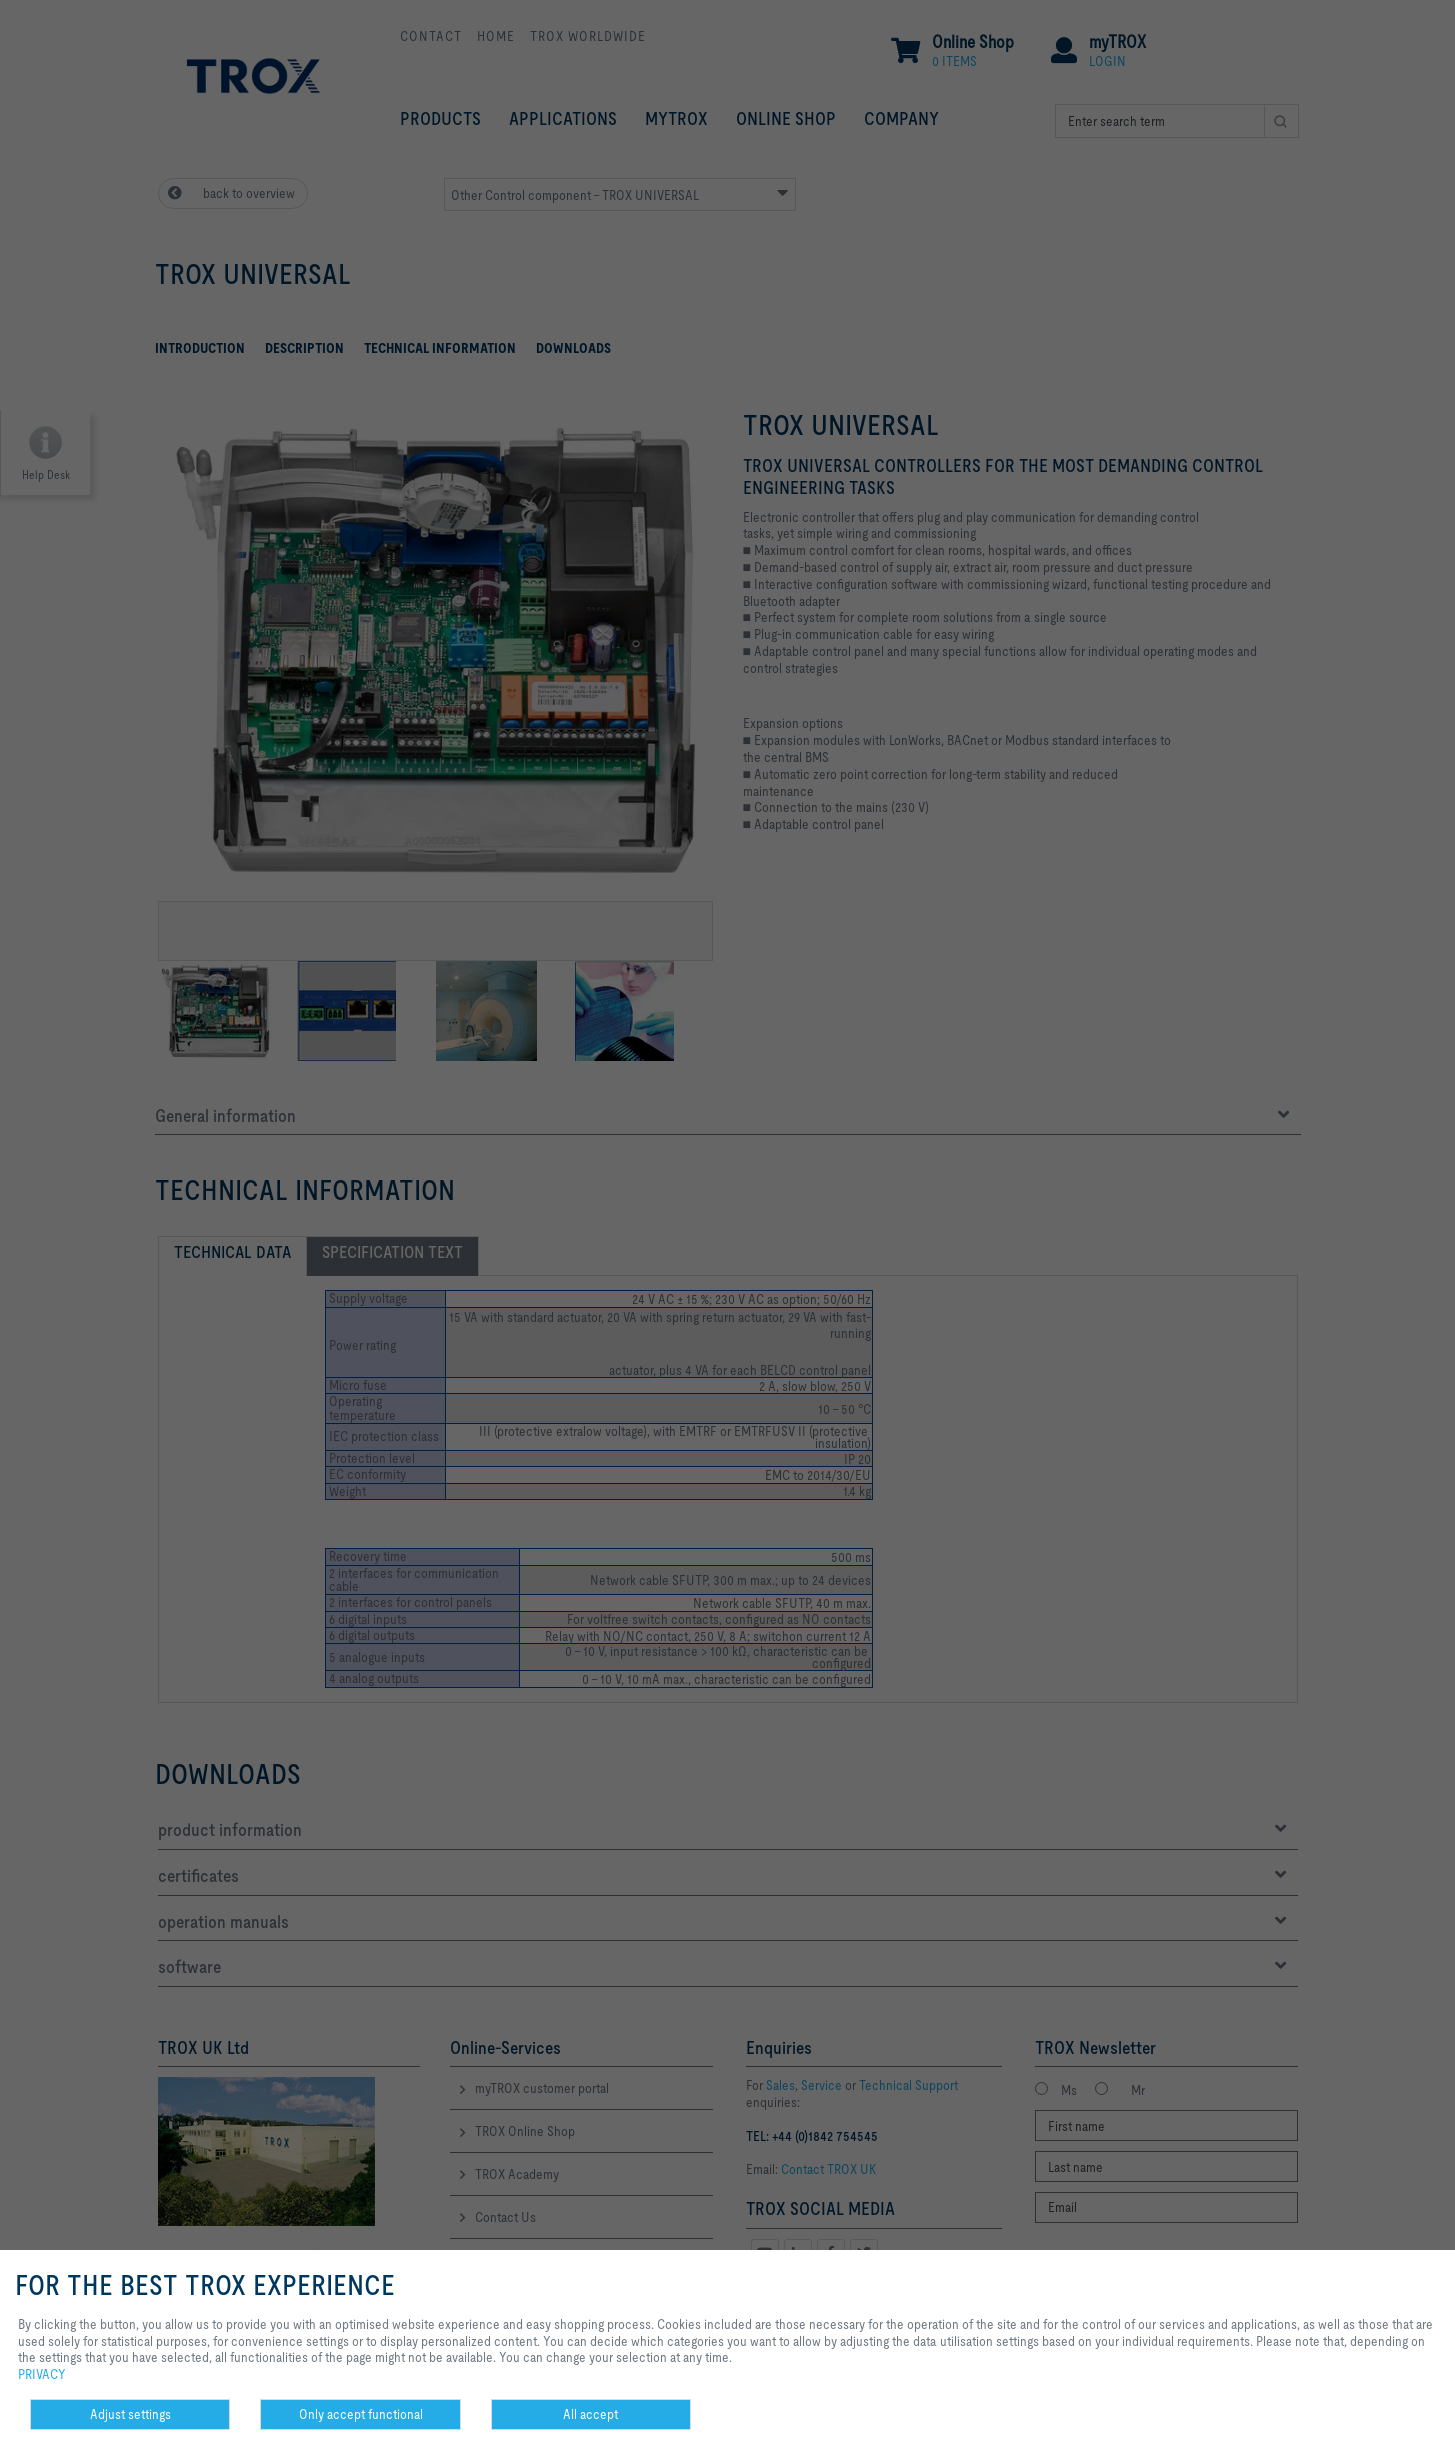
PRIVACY (42, 2374)
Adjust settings (130, 2414)
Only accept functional (361, 2414)
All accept (590, 2414)
